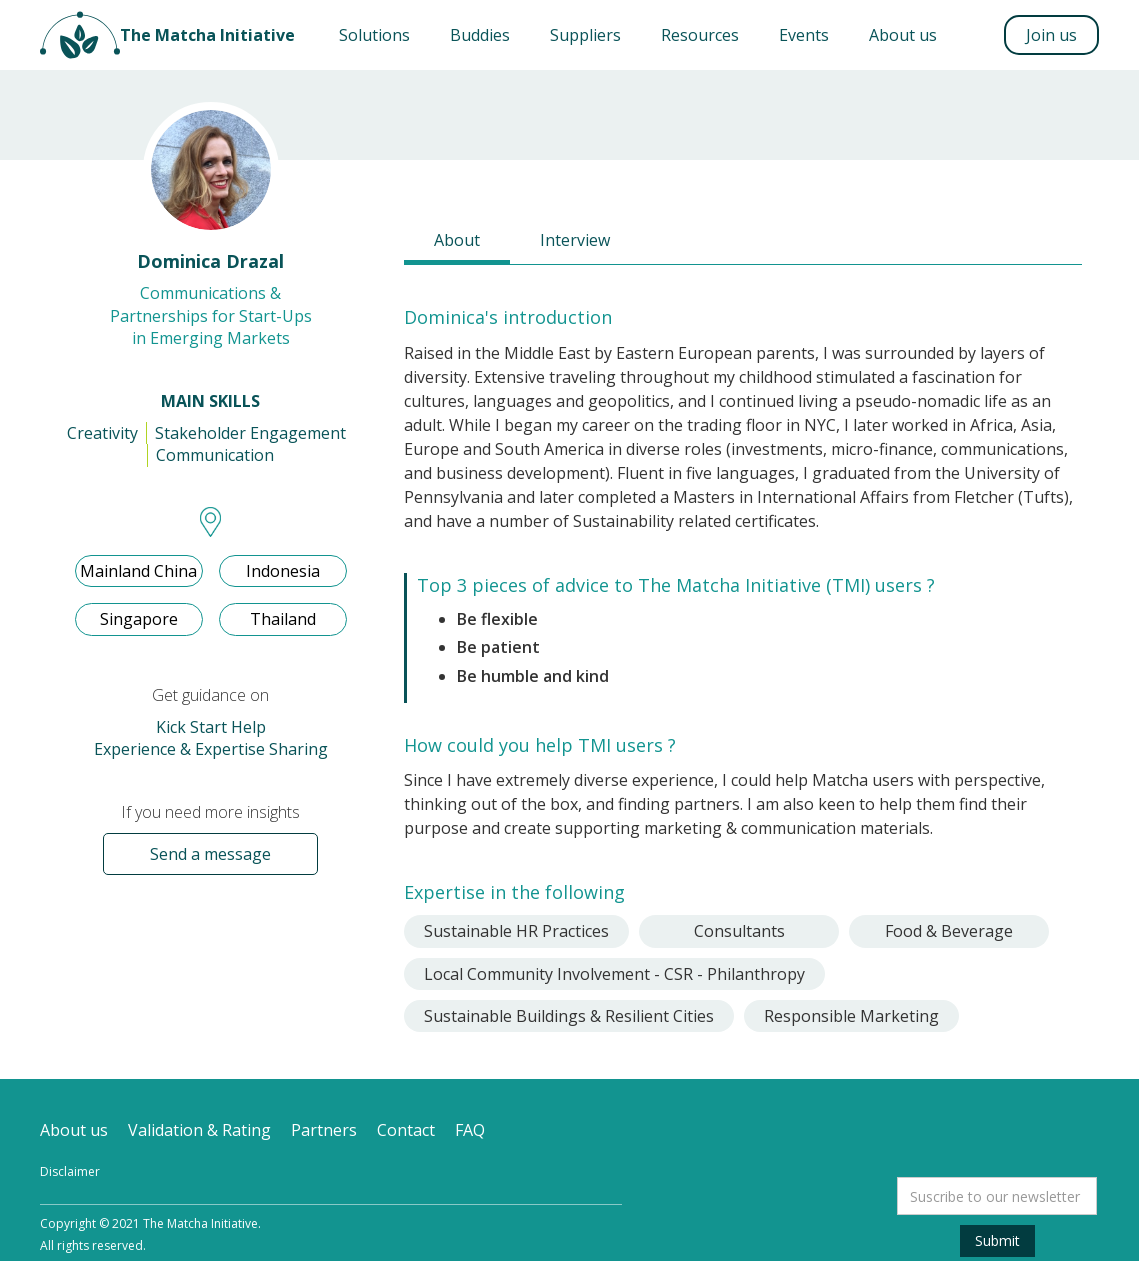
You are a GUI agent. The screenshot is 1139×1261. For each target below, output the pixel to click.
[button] (374, 35)
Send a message (210, 854)
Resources (700, 35)
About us (903, 35)
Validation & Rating (199, 1130)
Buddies (480, 35)
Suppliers (585, 35)
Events (804, 35)
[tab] (457, 242)
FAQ (470, 1130)
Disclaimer (70, 1171)
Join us (1051, 35)
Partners (324, 1130)
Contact (406, 1130)
